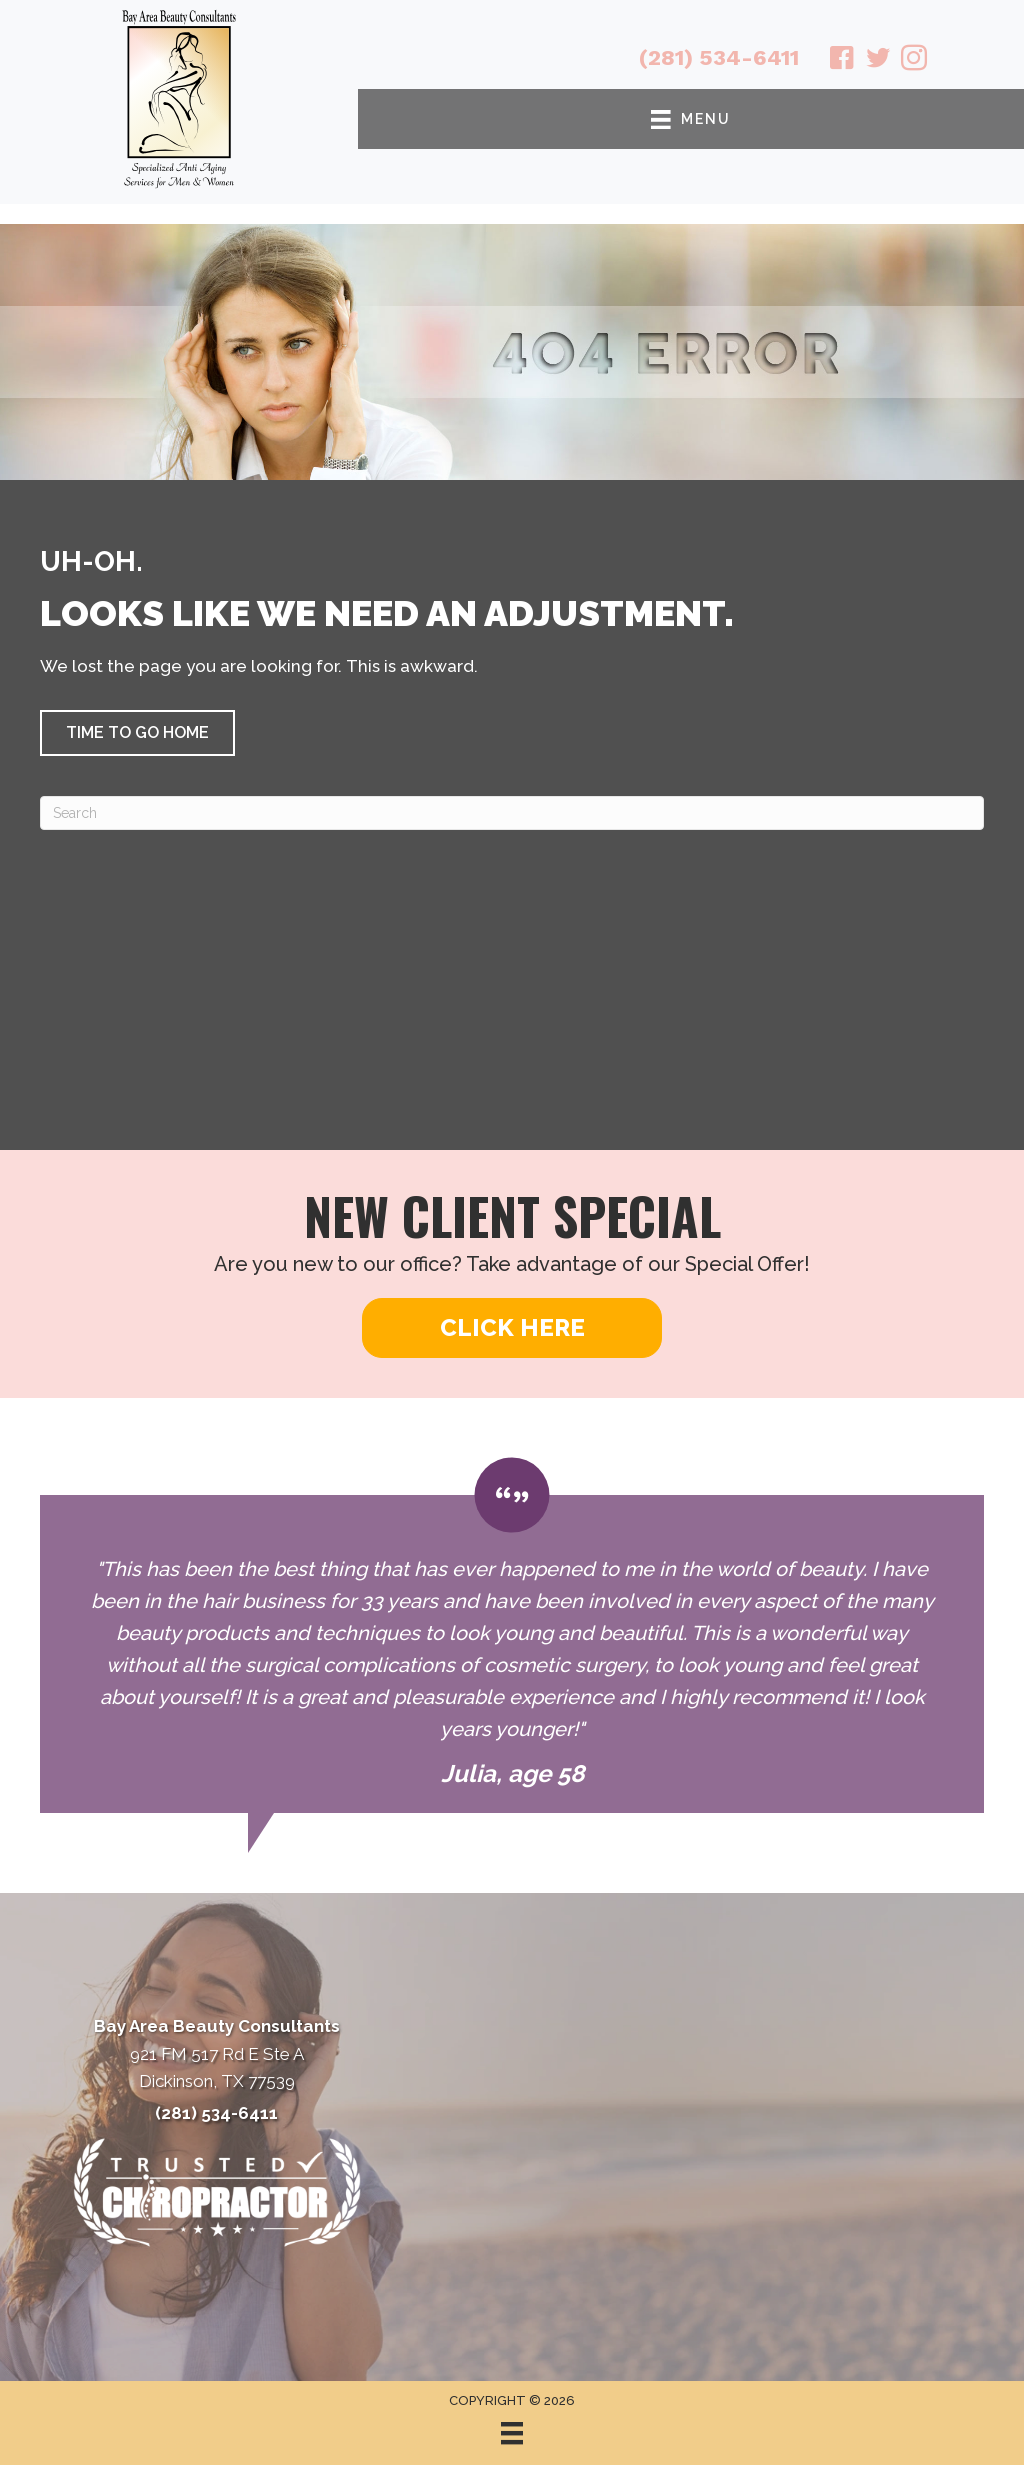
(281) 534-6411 (719, 57)
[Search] (512, 813)
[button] (137, 733)
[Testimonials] (512, 1635)
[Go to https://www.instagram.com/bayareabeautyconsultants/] (914, 61)
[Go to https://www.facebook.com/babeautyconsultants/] (842, 61)
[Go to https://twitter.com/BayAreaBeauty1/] (878, 61)
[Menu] (512, 2433)
